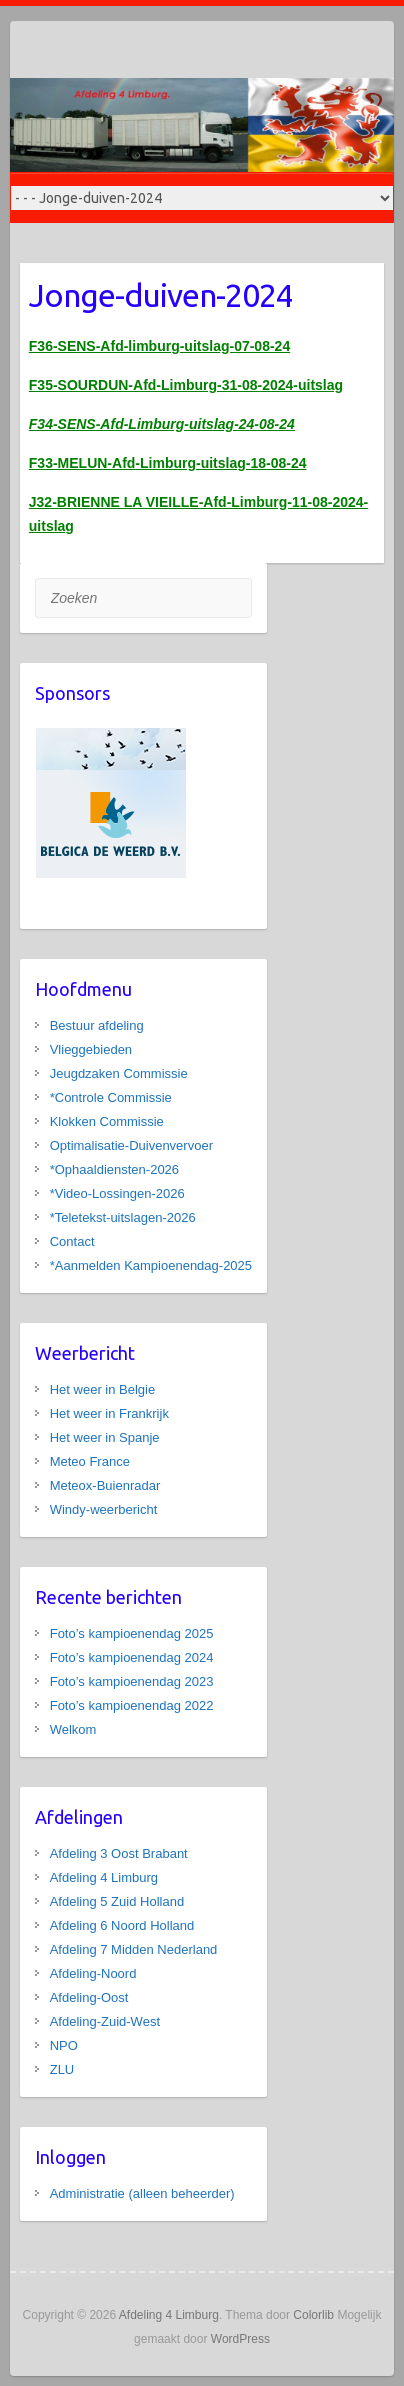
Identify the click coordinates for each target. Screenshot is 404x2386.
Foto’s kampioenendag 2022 (132, 1705)
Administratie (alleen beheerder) (142, 2193)
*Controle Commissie (111, 1097)
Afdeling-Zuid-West (105, 2021)
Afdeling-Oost (89, 1997)
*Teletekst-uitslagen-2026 (123, 1217)
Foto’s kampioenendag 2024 (132, 1657)
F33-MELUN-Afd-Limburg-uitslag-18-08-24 (168, 463)
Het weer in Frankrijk (109, 1413)
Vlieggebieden (91, 1049)
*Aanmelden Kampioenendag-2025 (151, 1265)
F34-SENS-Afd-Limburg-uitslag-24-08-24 (162, 424)
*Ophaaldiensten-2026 (114, 1169)
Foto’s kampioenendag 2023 (132, 1681)
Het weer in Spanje (105, 1437)
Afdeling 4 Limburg (104, 1877)
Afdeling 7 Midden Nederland (134, 1949)
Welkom (73, 1729)
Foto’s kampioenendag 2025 (132, 1633)
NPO (64, 2045)
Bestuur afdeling (97, 1025)
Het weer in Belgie (103, 1389)
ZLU (62, 2069)
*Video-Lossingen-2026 (117, 1193)
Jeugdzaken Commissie (119, 1073)
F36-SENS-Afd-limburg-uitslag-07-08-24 (159, 346)
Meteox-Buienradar (105, 1485)
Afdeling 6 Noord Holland (122, 1925)
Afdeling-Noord (93, 1973)
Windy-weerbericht (104, 1509)
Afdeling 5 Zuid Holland (117, 1901)
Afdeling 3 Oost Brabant (119, 1853)
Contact (72, 1241)
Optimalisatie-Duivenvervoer (131, 1145)
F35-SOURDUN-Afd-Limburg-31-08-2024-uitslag (186, 385)
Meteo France (90, 1461)
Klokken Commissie (107, 1121)
